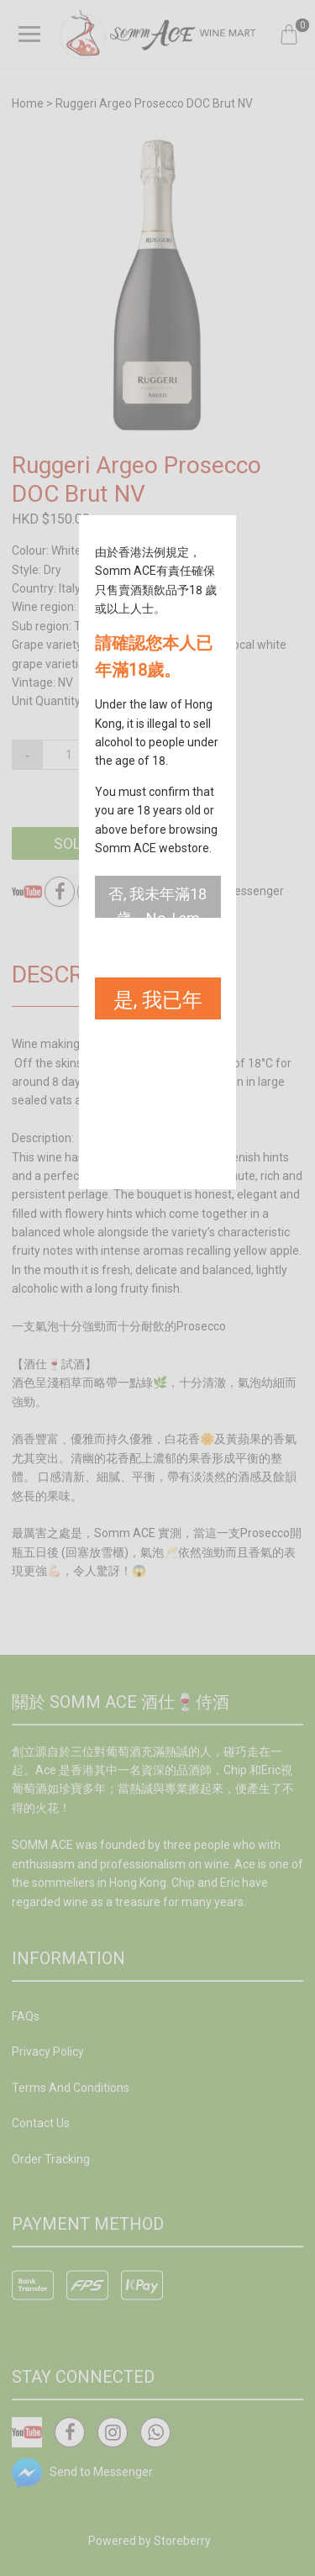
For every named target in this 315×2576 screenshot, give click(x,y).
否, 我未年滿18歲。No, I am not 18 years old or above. (157, 901)
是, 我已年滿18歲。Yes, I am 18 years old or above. (157, 1003)
